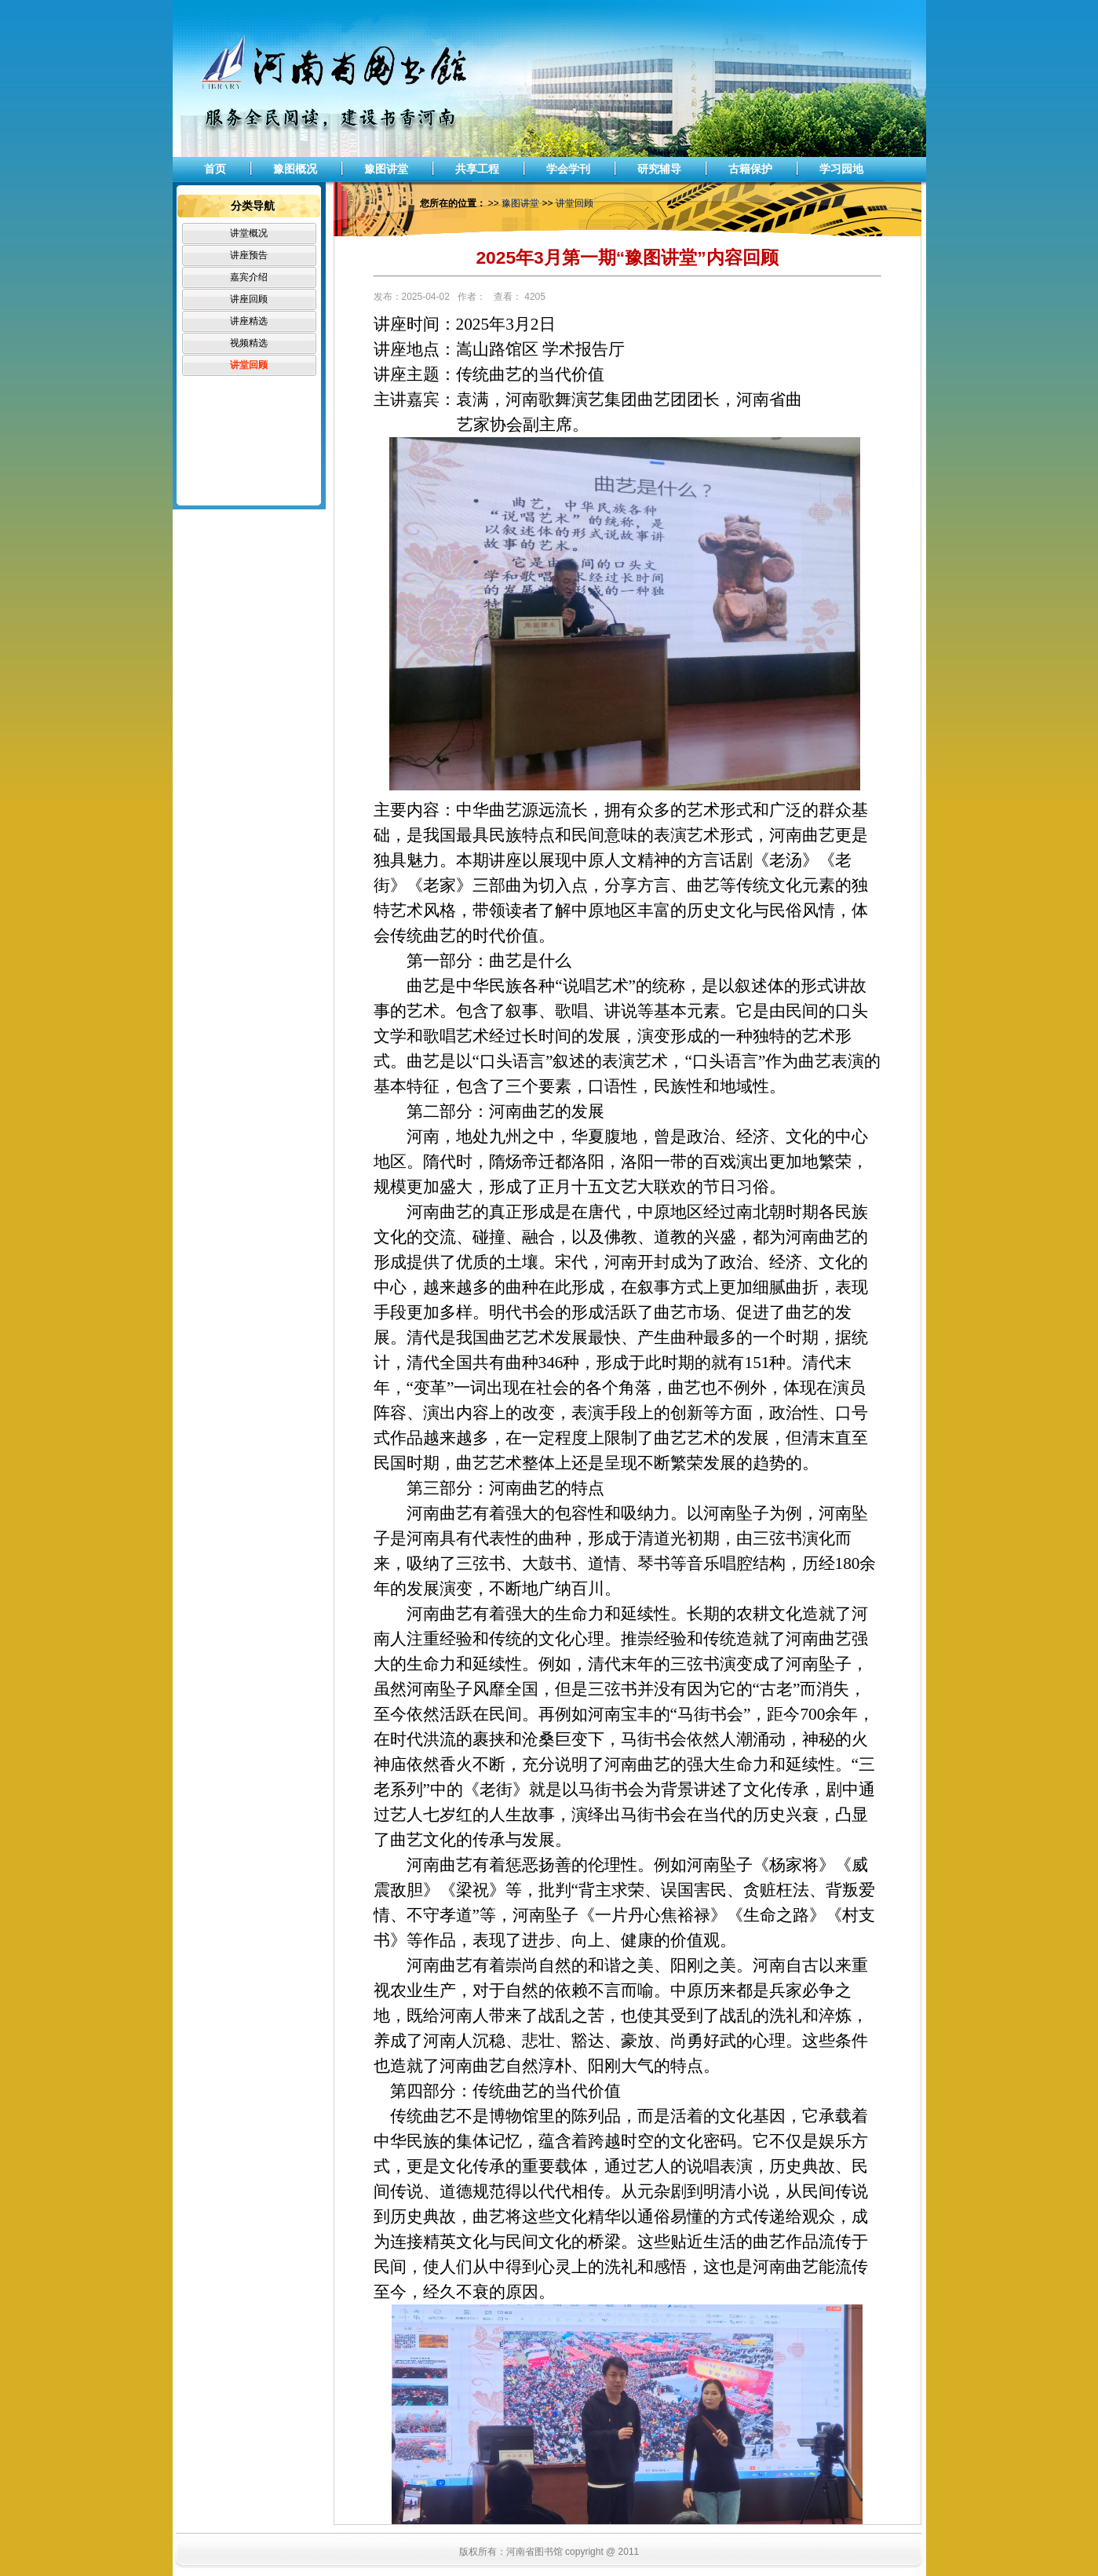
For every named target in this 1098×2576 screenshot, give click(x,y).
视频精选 (249, 343)
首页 (215, 168)
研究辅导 (659, 168)
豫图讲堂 (386, 168)
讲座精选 (249, 321)
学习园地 (841, 168)
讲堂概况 (249, 233)
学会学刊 (568, 168)
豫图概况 (295, 168)
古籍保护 (750, 168)
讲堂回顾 (249, 364)
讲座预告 (249, 255)
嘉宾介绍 (249, 277)
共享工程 (477, 168)
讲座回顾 (249, 299)
